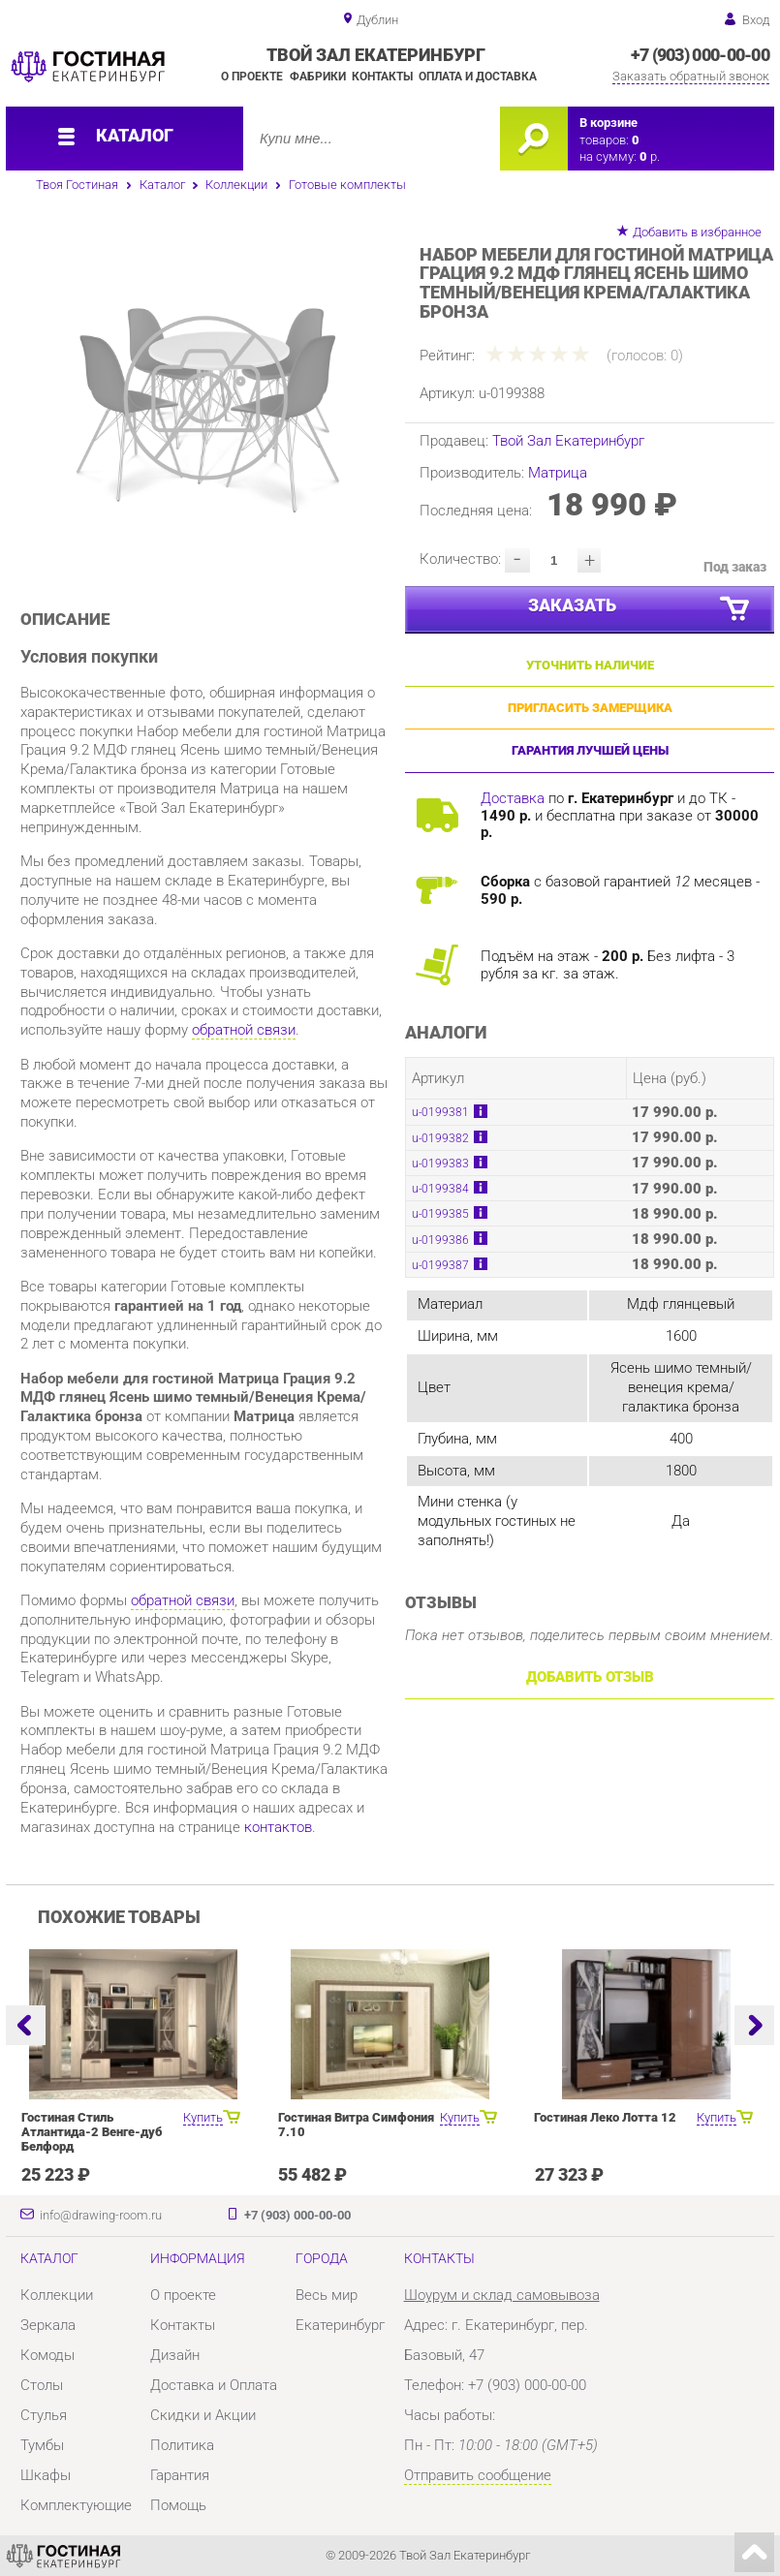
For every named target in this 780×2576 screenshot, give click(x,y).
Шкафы (45, 2475)
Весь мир (327, 2295)
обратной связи (244, 1030)
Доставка (513, 798)
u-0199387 (440, 1265)
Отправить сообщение (477, 2475)
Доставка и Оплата (213, 2385)
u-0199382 (440, 1138)
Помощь (178, 2505)
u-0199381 (440, 1112)
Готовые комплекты (347, 184)
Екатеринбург (340, 2325)
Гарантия (179, 2475)
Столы (41, 2385)
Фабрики (318, 76)
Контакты (382, 76)
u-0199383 (440, 1163)
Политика (182, 2445)
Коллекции (236, 184)
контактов (278, 1827)
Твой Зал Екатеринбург (568, 441)
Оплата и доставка (478, 76)
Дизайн (175, 2355)
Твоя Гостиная (77, 184)
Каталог (162, 184)
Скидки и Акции (203, 2415)
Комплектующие (76, 2505)
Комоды (47, 2355)
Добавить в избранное (697, 232)
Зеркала (48, 2325)
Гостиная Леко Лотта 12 (605, 2117)
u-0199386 (440, 1240)
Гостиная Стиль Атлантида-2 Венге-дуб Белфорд (92, 2132)
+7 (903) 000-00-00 (700, 55)
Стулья (43, 2415)
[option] (206, 397)
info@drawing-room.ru (101, 2215)
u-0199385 (440, 1214)
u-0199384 (440, 1188)
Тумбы (42, 2445)
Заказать (639, 610)
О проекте (252, 76)
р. (650, 156)
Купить (203, 2117)
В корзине (608, 122)
